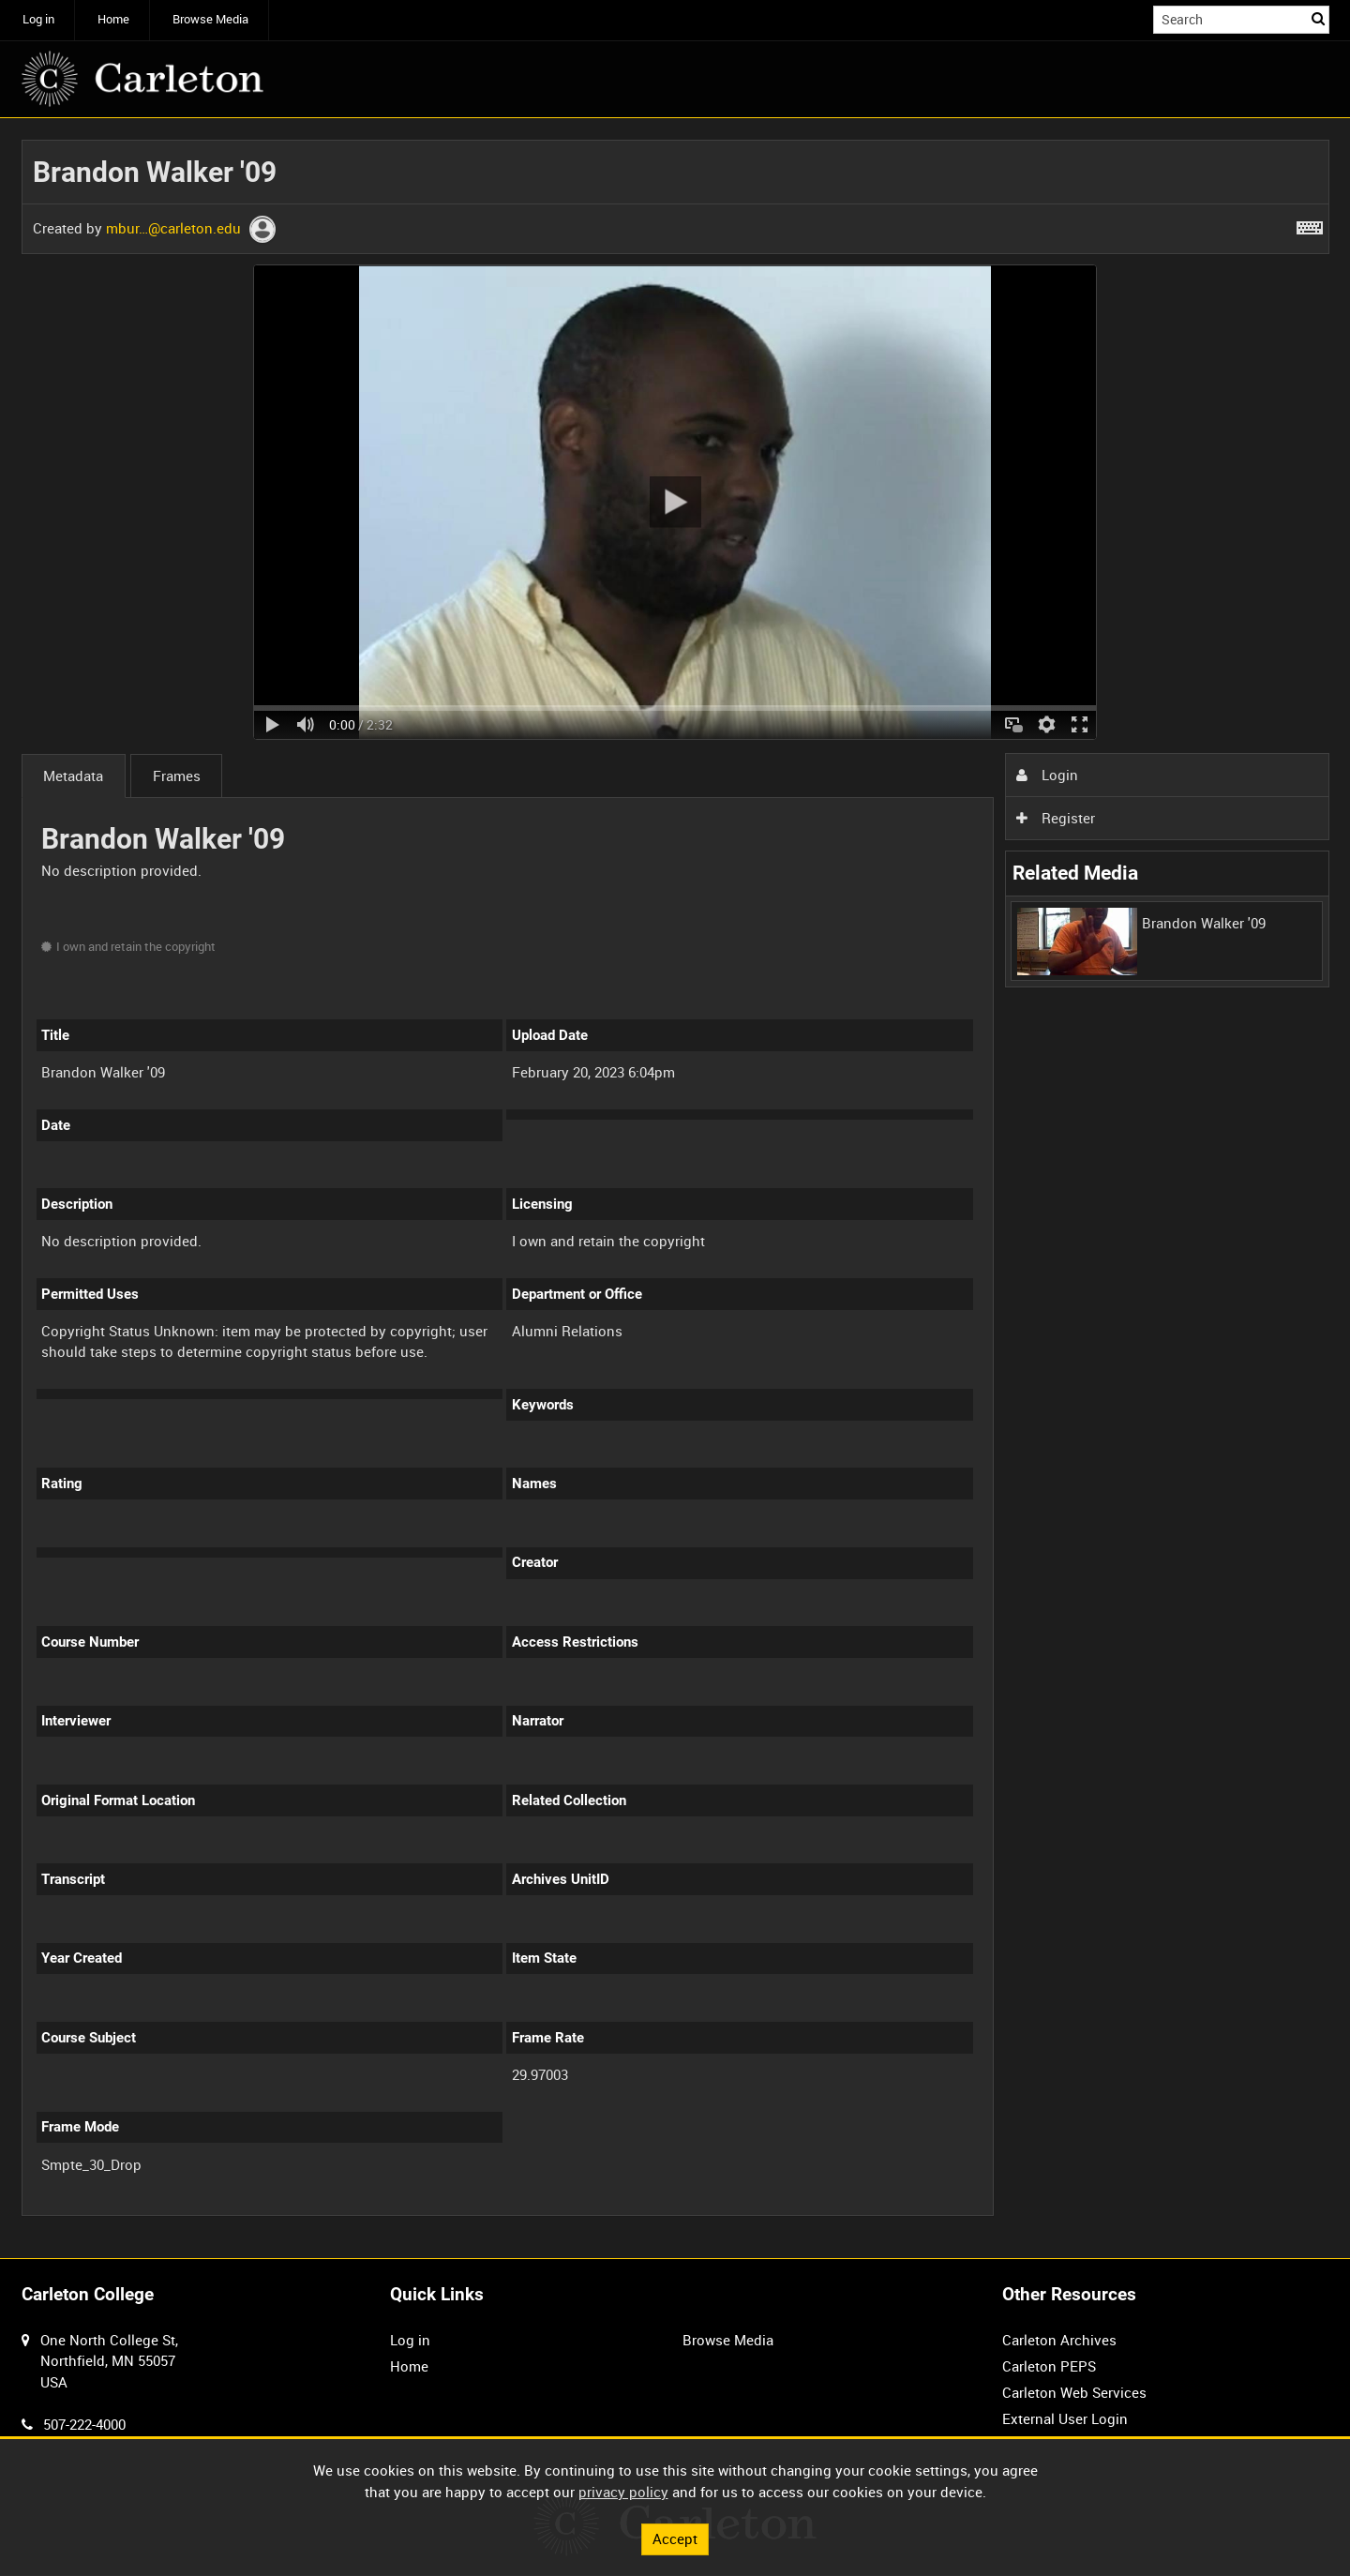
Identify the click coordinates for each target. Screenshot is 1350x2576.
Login (1047, 774)
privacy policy (623, 2491)
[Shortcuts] (1310, 224)
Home (113, 19)
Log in (38, 19)
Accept (675, 2538)
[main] (675, 1188)
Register (1055, 817)
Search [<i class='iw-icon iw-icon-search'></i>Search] (1318, 18)
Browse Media (210, 19)
